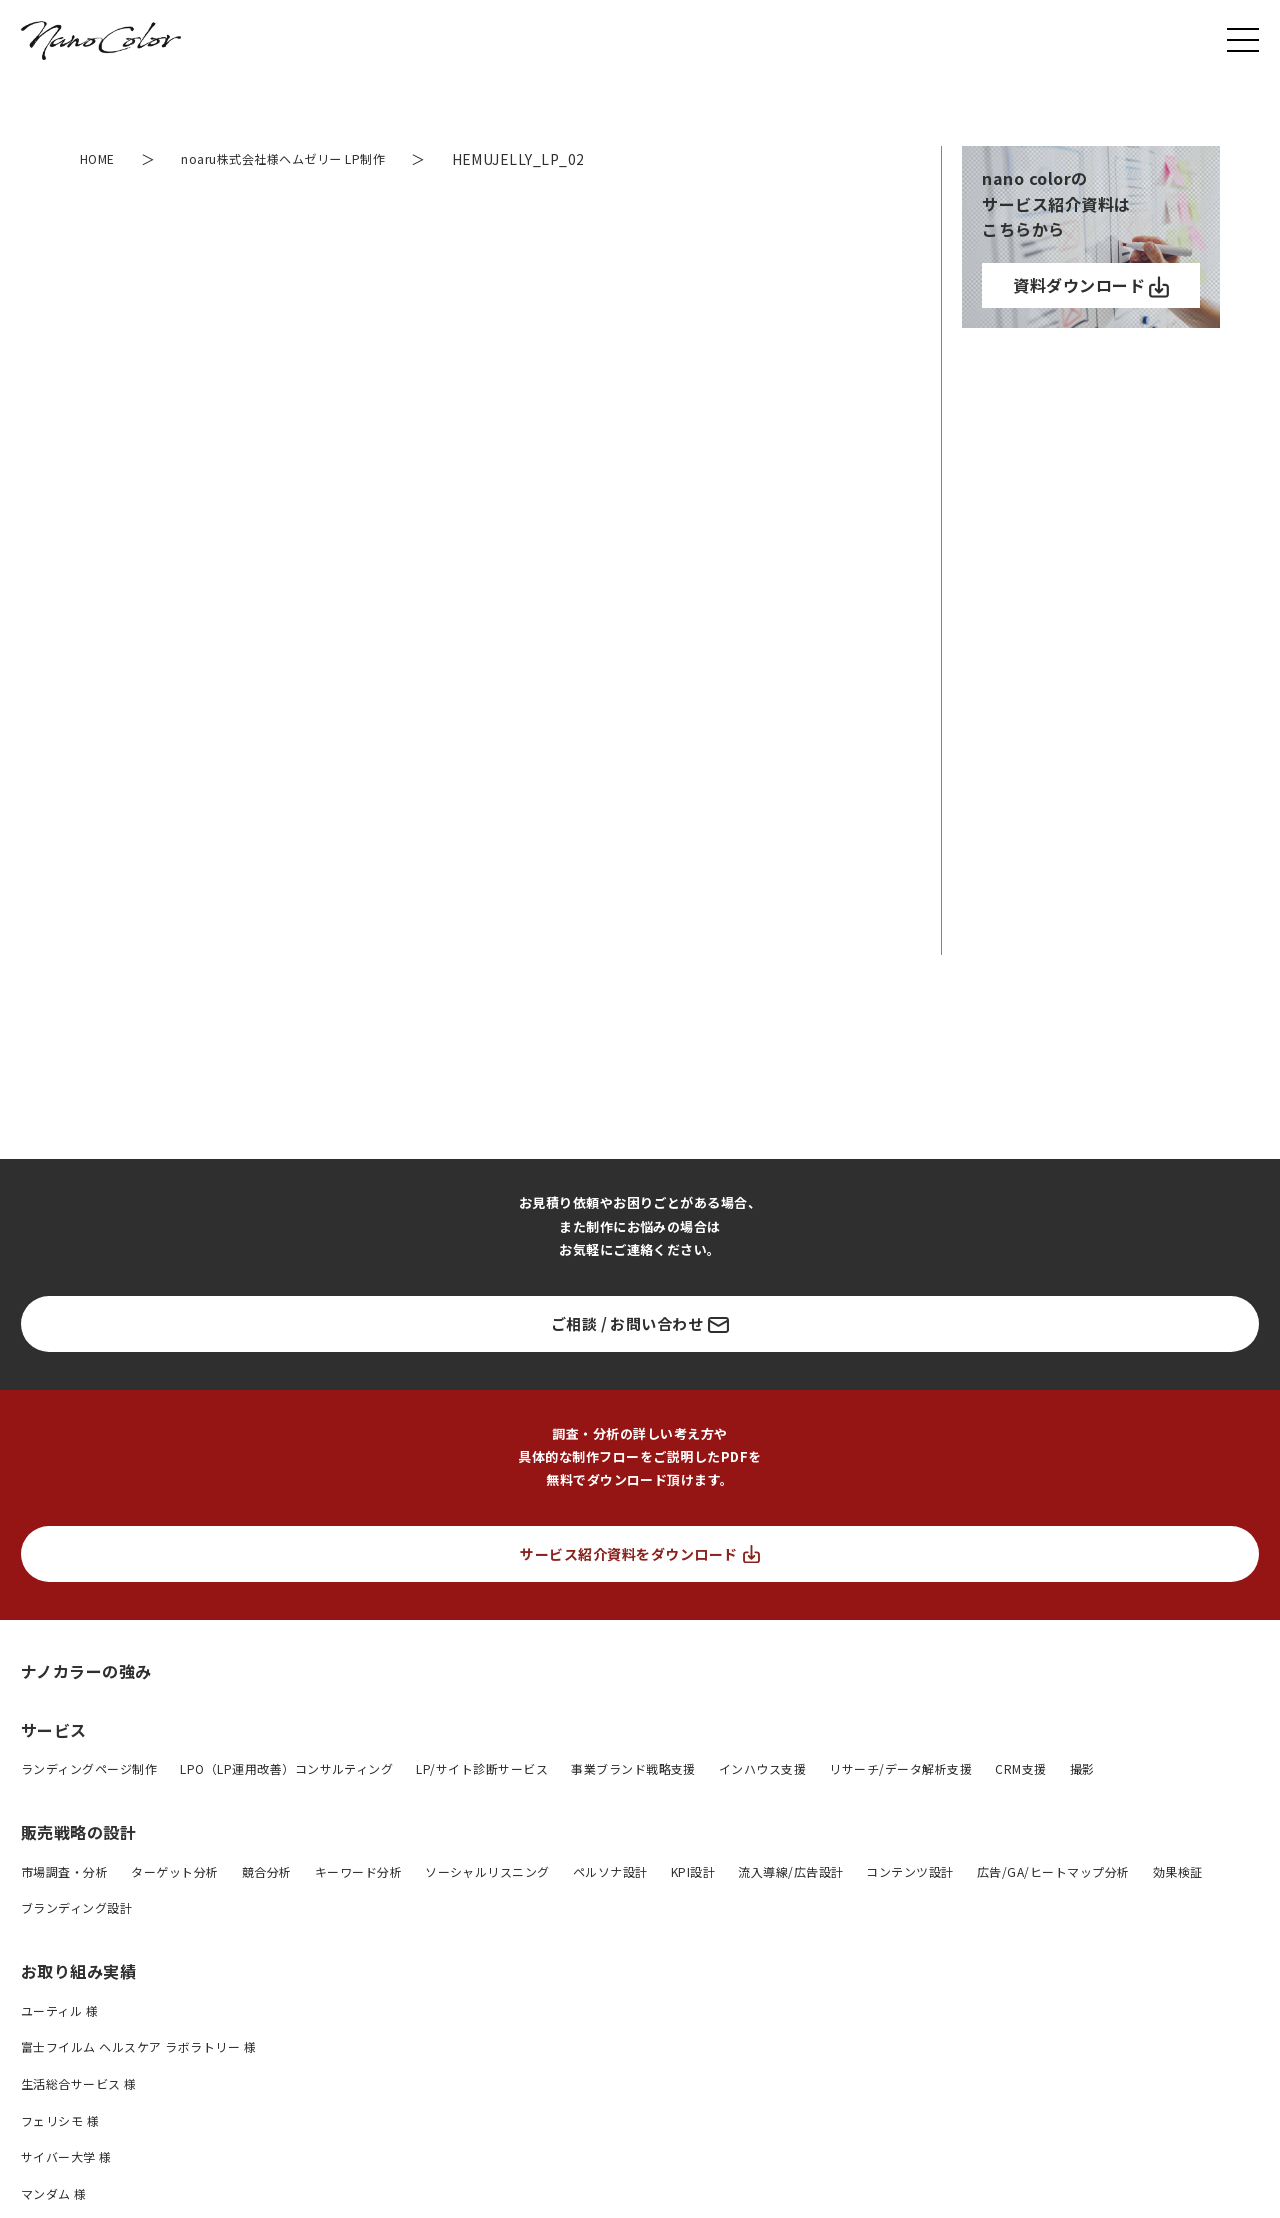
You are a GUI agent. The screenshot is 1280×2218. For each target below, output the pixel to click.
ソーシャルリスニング (487, 1871)
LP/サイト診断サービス (482, 1768)
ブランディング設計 (76, 1907)
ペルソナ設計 (610, 1871)
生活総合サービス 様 (79, 2083)
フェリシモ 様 (60, 2120)
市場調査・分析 (64, 1871)
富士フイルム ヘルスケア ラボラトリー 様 (138, 2046)
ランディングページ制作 (89, 1768)
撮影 (1082, 1768)
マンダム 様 (54, 2193)
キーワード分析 (358, 1871)
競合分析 (267, 1871)
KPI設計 (693, 1871)
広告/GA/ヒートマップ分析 (1053, 1871)
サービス (54, 1730)
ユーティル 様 (59, 2010)
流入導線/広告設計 (790, 1871)
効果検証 (1178, 1871)
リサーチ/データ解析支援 (900, 1768)
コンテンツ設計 (909, 1871)
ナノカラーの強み (86, 1670)
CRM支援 (1020, 1768)
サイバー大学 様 (66, 2156)
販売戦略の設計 (78, 1832)
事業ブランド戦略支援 (633, 1768)
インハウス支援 (762, 1768)
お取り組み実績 (78, 1971)
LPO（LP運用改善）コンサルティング (286, 1768)
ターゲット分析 (174, 1871)
